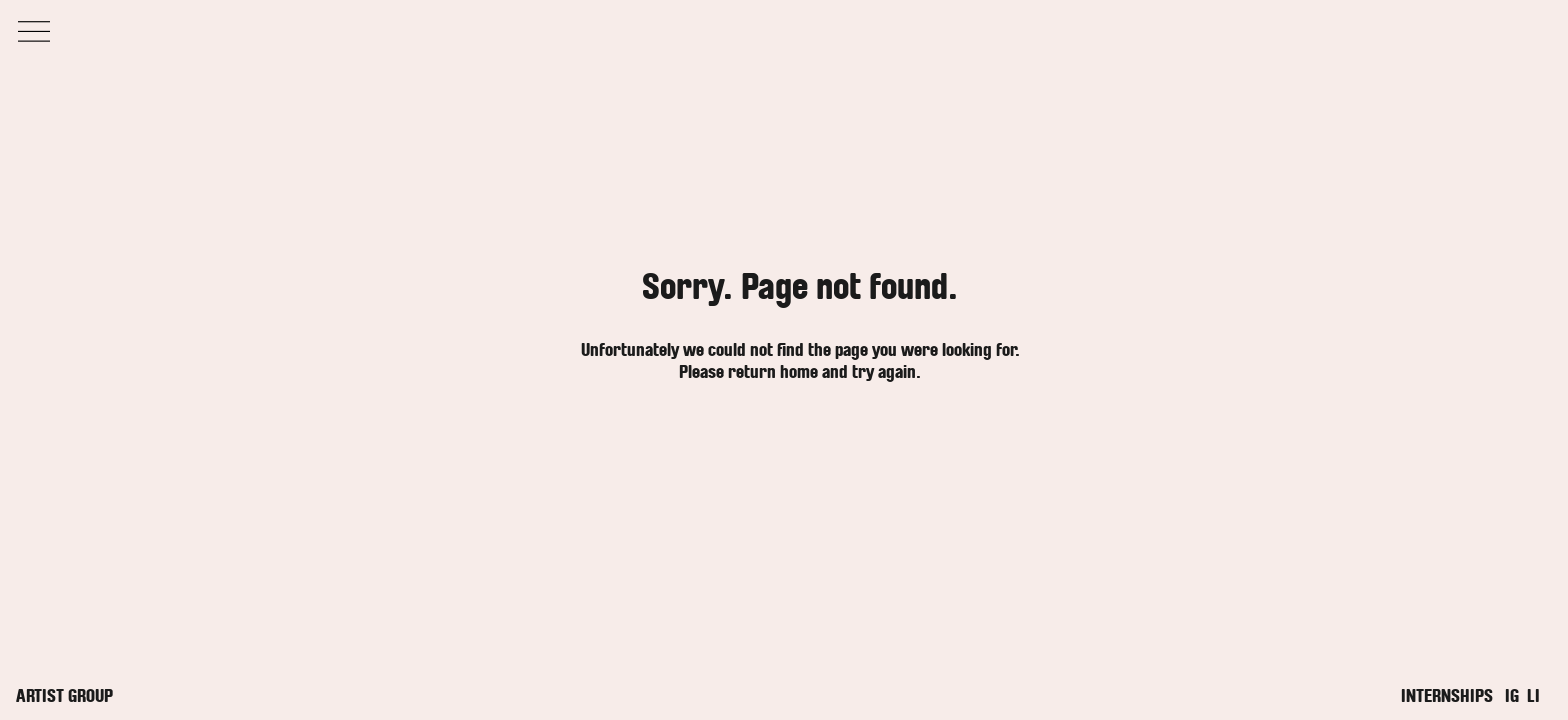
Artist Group (64, 696)
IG (1512, 696)
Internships (1447, 696)
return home (773, 372)
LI (1533, 696)
